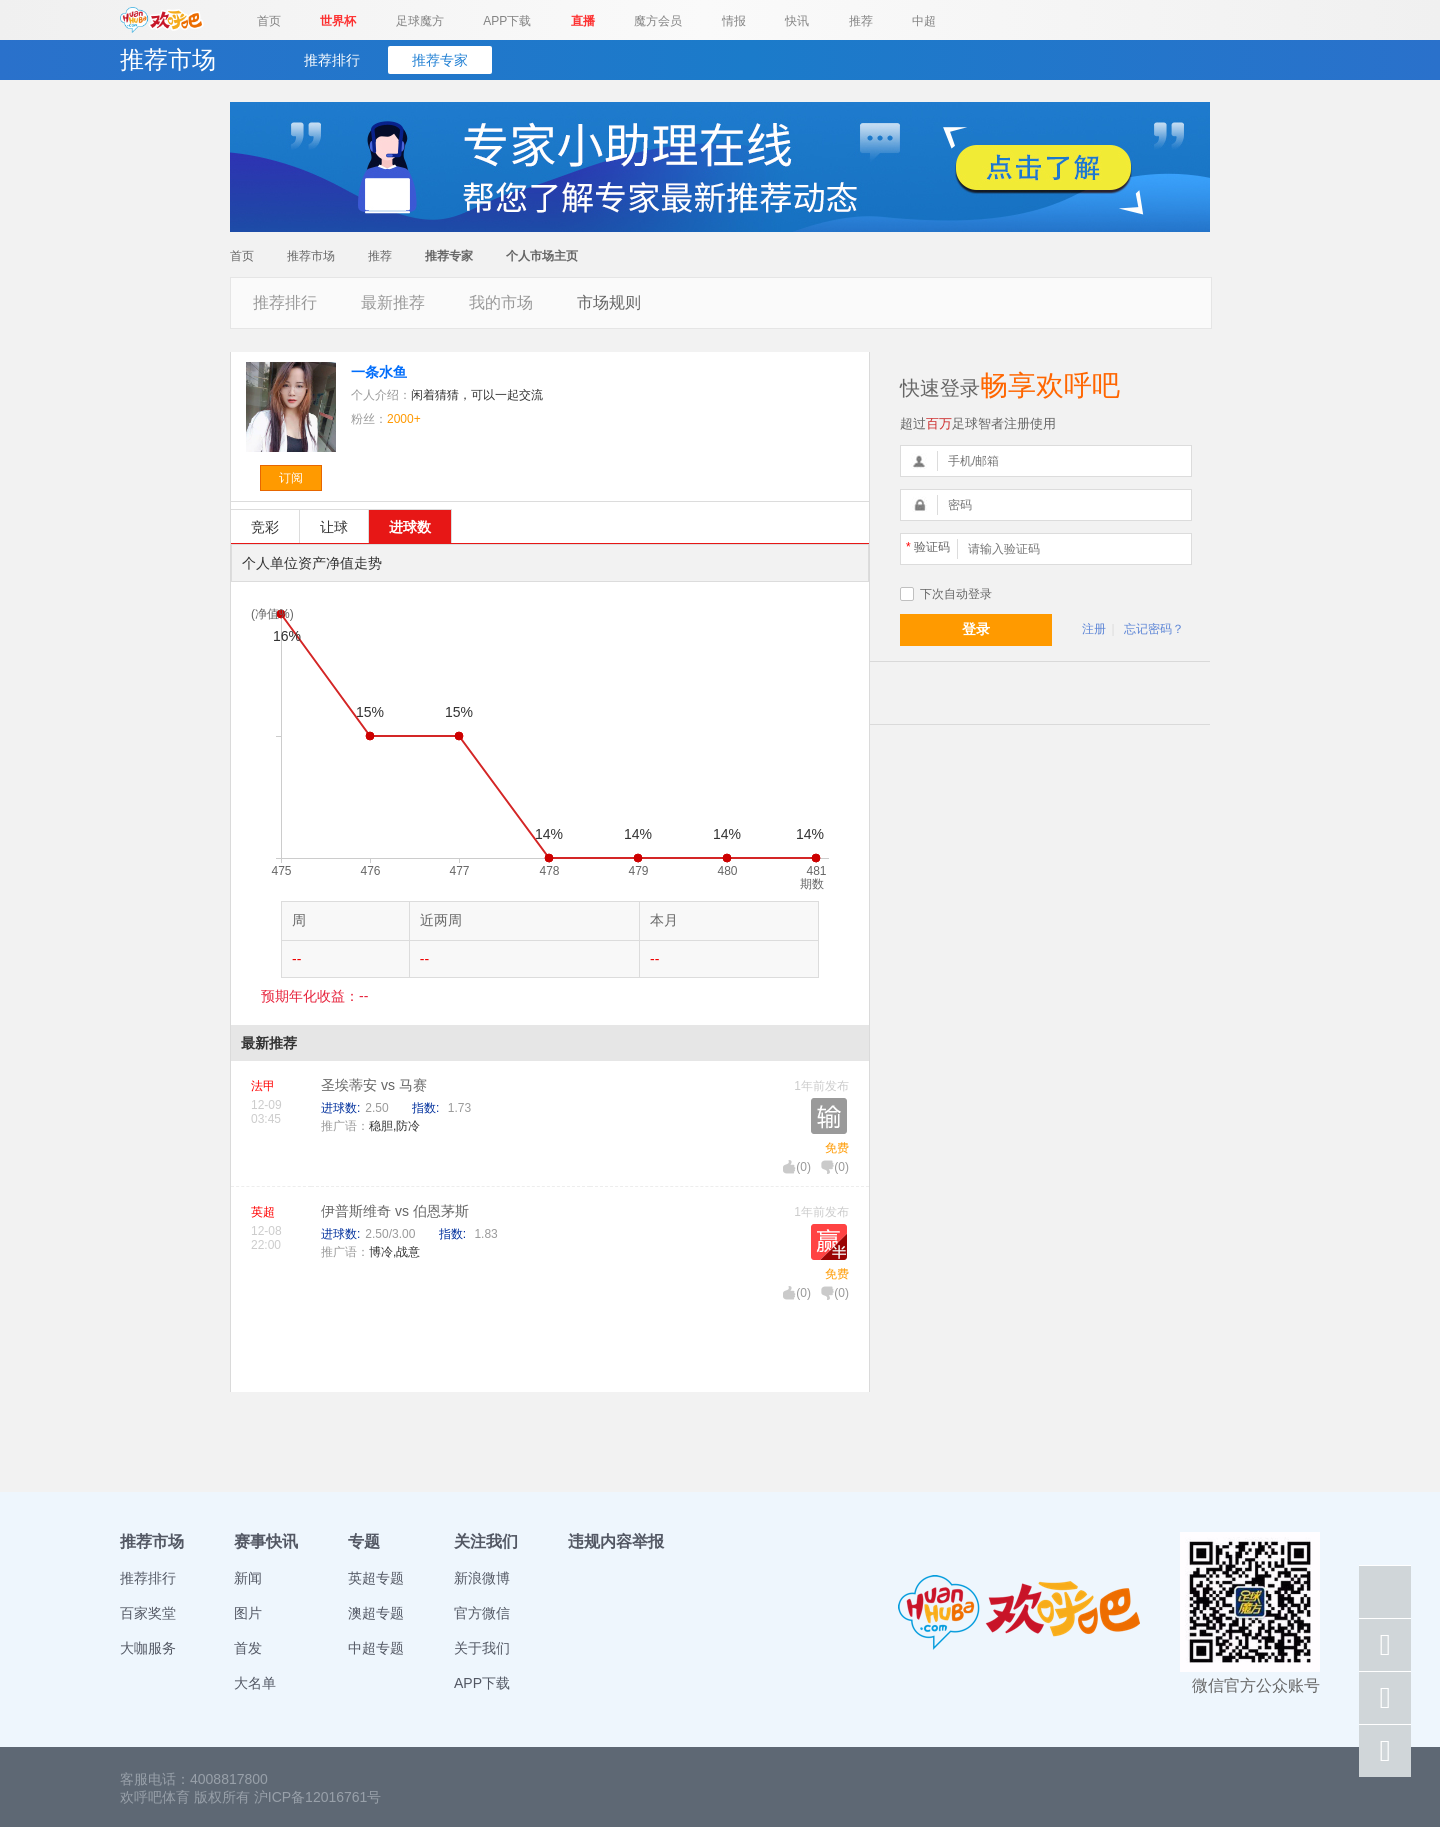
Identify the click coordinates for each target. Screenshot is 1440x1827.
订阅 (291, 478)
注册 (1094, 629)
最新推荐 (393, 302)
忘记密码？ (1154, 629)
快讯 (797, 21)
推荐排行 (332, 60)
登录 (976, 629)
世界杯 (338, 21)
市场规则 (609, 302)
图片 (248, 1613)
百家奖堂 (148, 1613)
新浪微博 (482, 1578)
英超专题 (376, 1578)
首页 (269, 21)
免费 (837, 1148)
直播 (583, 21)
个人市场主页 (542, 256)
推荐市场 (311, 256)
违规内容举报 (616, 1541)
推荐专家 (440, 60)
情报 (734, 21)
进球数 (410, 527)
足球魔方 (420, 21)
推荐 (861, 21)
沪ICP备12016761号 (318, 1797)
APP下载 (507, 21)
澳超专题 (376, 1613)
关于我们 (482, 1648)
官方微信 (482, 1613)
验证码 (928, 547)
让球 (334, 527)
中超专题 (376, 1648)
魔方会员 (658, 21)
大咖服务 (148, 1648)
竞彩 (265, 527)
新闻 (248, 1578)
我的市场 (501, 302)
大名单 (255, 1683)
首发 (248, 1648)
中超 (924, 21)
